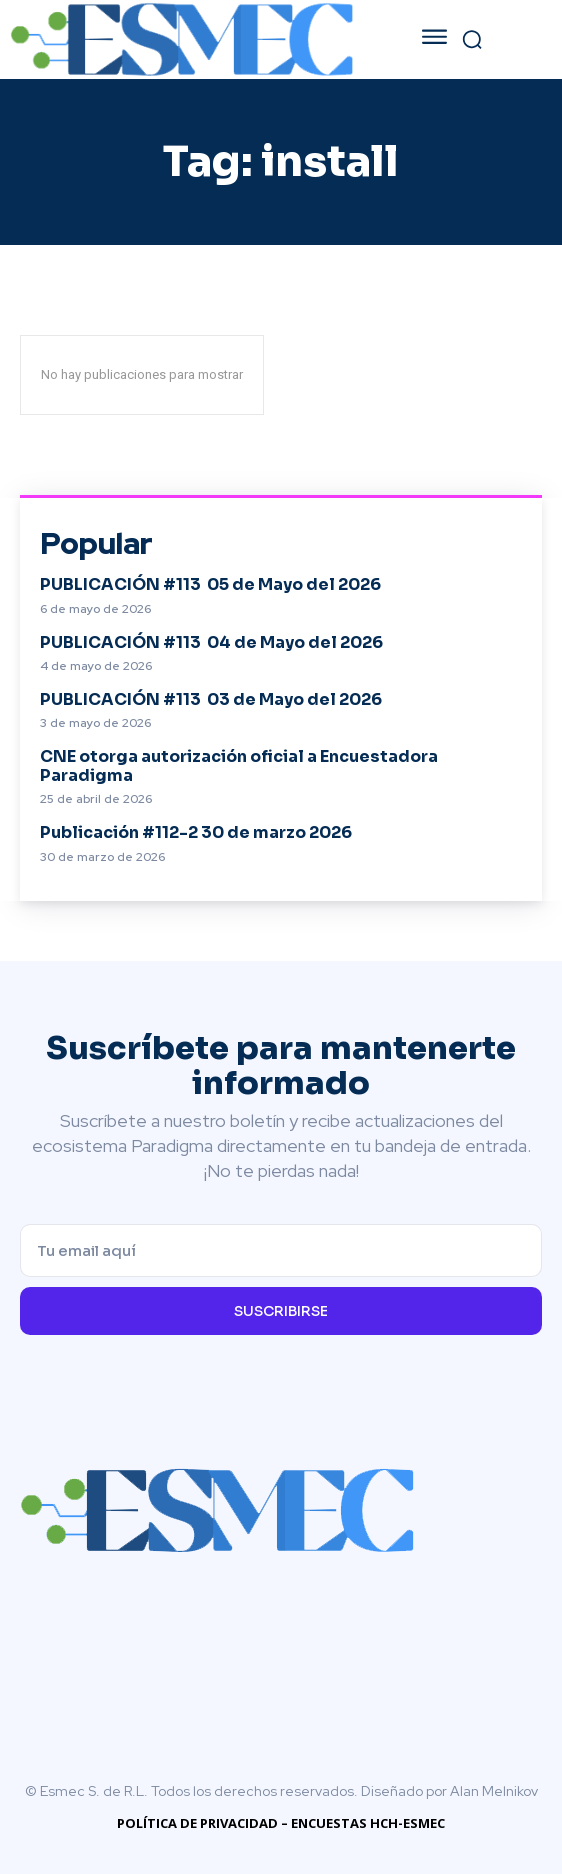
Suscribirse (281, 1311)
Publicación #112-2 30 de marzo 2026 (196, 832)
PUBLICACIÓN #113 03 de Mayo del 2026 (211, 699)
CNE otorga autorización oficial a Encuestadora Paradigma (239, 766)
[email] (281, 1250)
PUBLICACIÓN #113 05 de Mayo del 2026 (210, 584)
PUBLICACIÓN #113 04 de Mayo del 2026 (211, 642)
